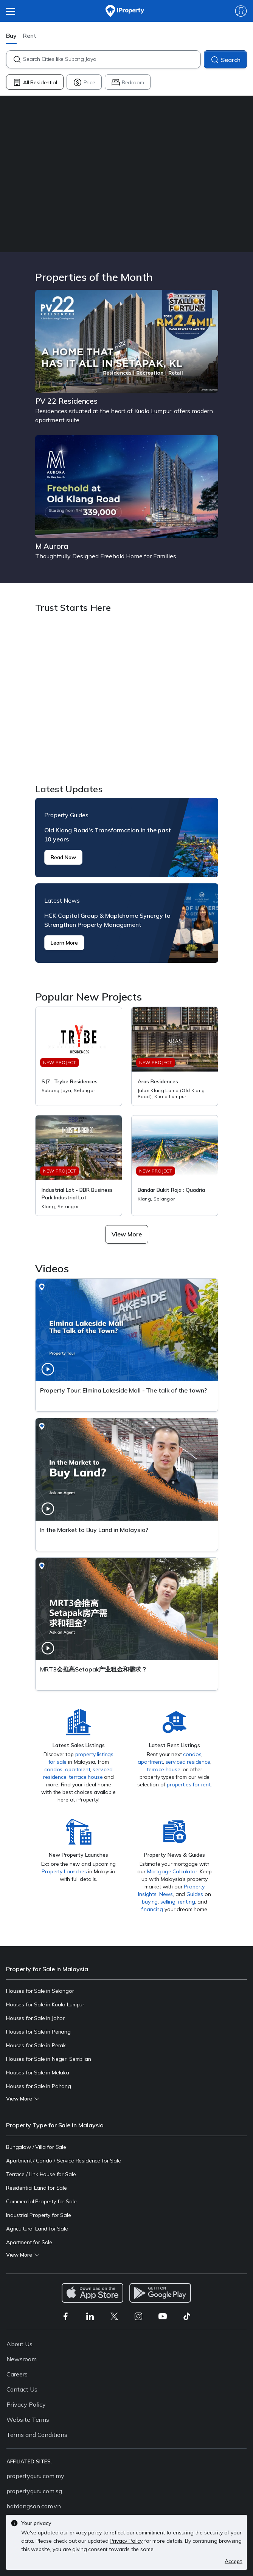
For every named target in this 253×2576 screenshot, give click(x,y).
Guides (194, 1894)
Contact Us (21, 2389)
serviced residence (188, 1761)
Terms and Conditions (36, 2434)
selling (167, 1901)
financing (152, 1909)
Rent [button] (29, 35)
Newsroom (21, 2359)
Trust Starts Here (126, 700)
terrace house (85, 1777)
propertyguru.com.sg (34, 2491)
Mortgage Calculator (172, 1871)
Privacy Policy (26, 2404)
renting (186, 1901)
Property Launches (64, 1871)
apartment (77, 1769)
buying (150, 1901)
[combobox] (111, 59)
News (166, 1894)
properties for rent (189, 1784)
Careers (17, 2374)
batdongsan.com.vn (33, 2506)
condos (53, 1769)
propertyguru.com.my (35, 2476)
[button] (126, 1234)
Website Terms (27, 2419)
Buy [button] (11, 35)
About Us (19, 2344)
